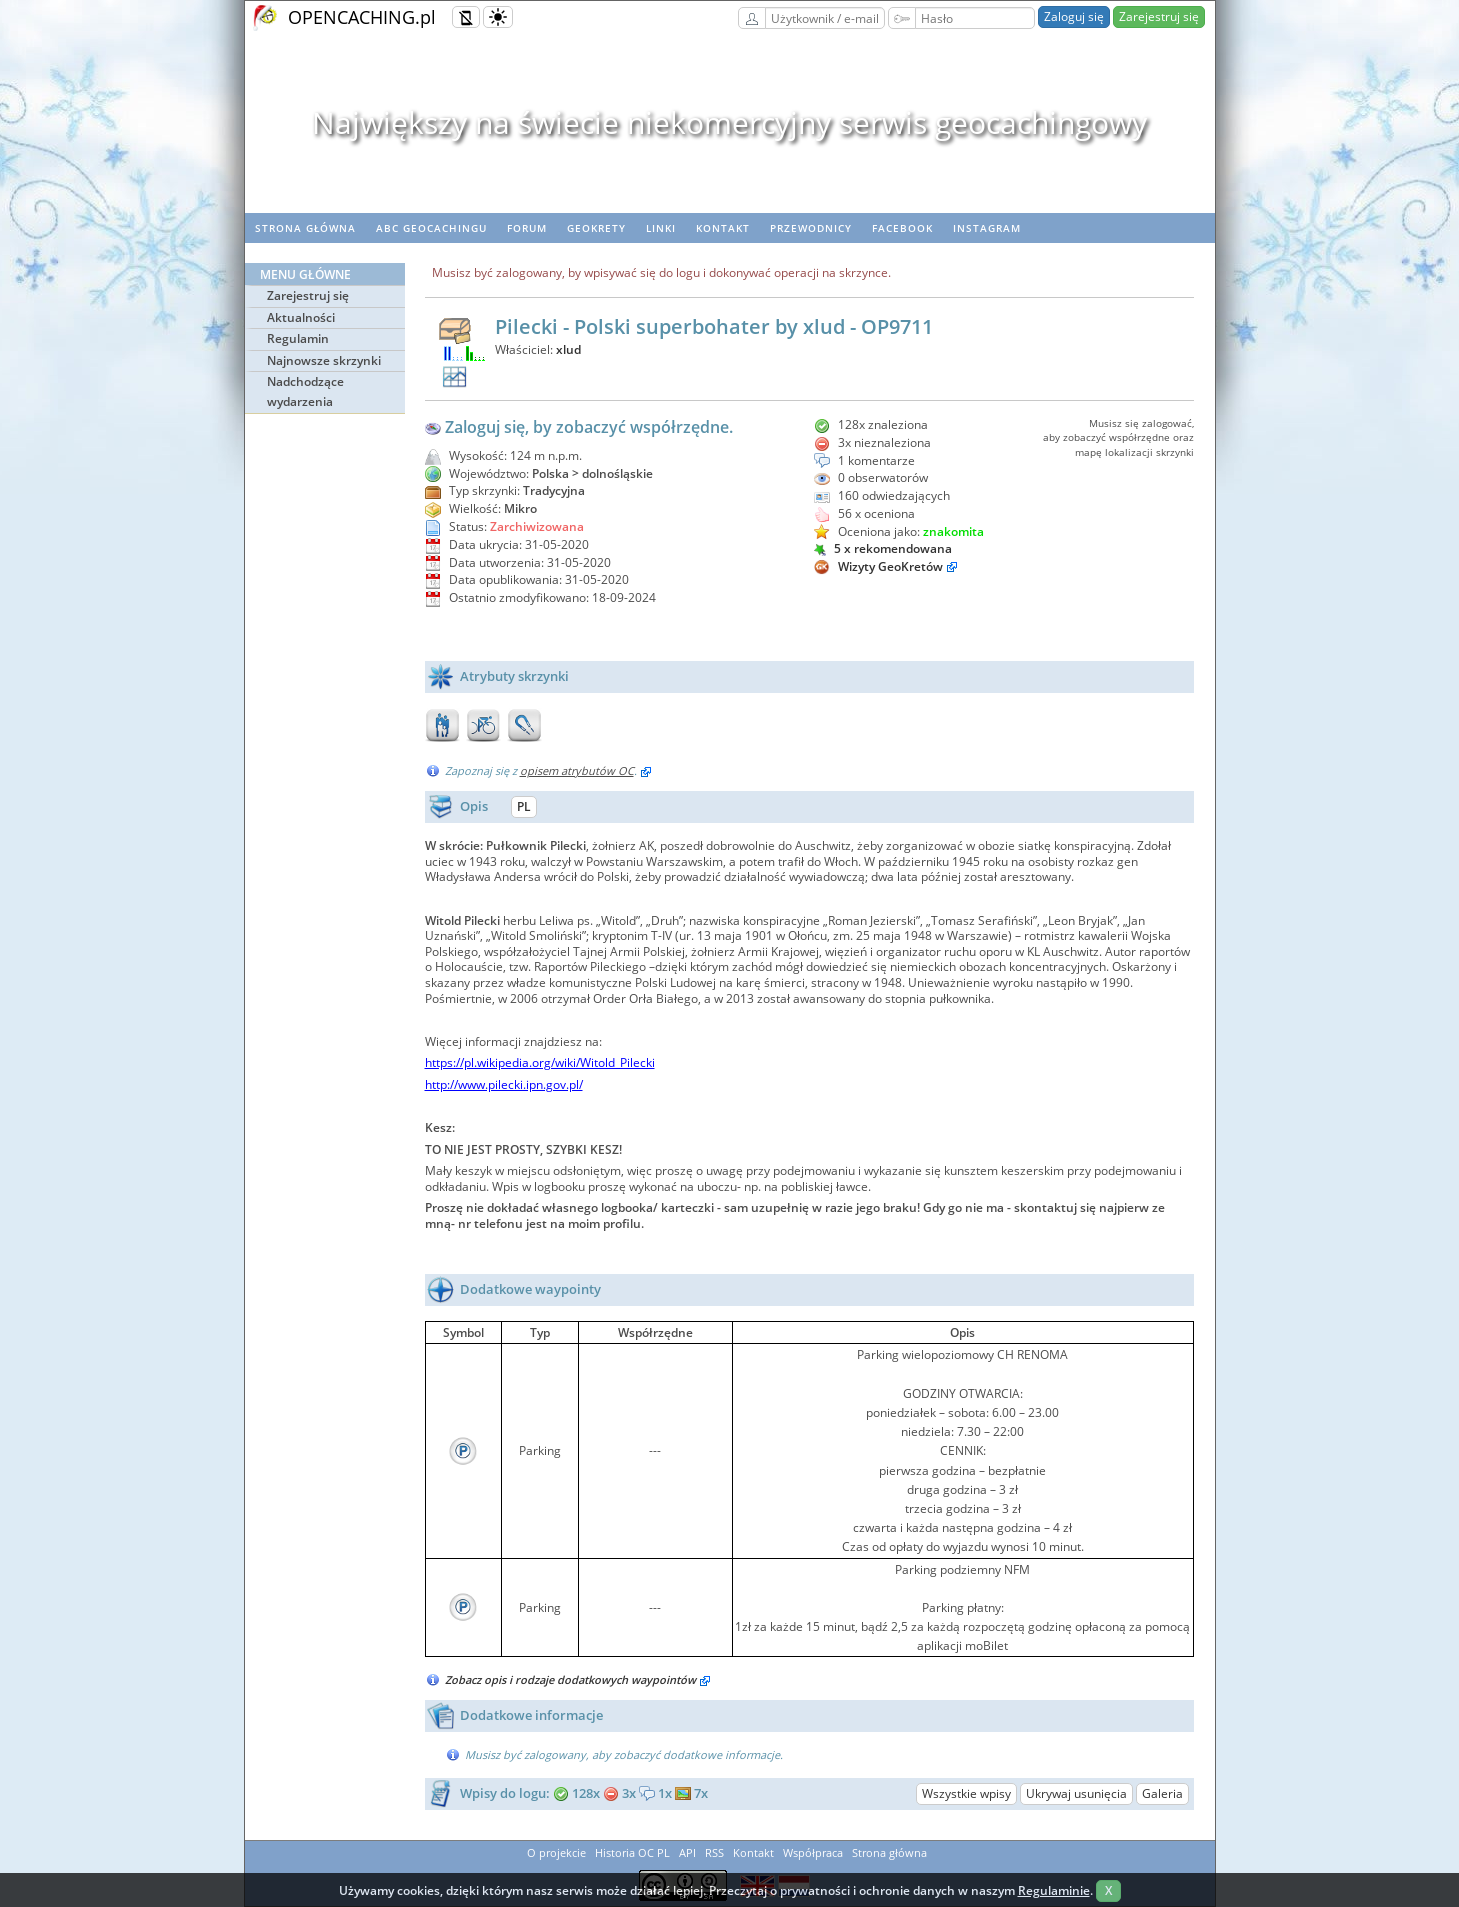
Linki (661, 228)
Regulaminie (1054, 1890)
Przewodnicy (811, 228)
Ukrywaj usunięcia (1076, 1793)
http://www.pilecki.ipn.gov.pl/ (504, 1084)
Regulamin (298, 338)
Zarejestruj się (1159, 16)
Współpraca (813, 1852)
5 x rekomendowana (883, 548)
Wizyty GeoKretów (890, 566)
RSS (714, 1852)
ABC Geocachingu (431, 228)
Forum (527, 228)
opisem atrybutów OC (577, 770)
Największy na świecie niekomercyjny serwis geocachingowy (729, 122)
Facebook (902, 228)
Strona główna (305, 228)
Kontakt (723, 228)
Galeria (1162, 1793)
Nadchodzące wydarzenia (305, 391)
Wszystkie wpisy (966, 1793)
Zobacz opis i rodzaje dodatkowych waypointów (578, 1679)
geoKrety (596, 228)
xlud (568, 349)
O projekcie (556, 1852)
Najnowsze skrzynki (324, 360)
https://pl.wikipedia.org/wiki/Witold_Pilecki (540, 1062)
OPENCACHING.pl (362, 17)
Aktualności (301, 317)
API (687, 1852)
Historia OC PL (632, 1852)
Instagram (987, 228)
